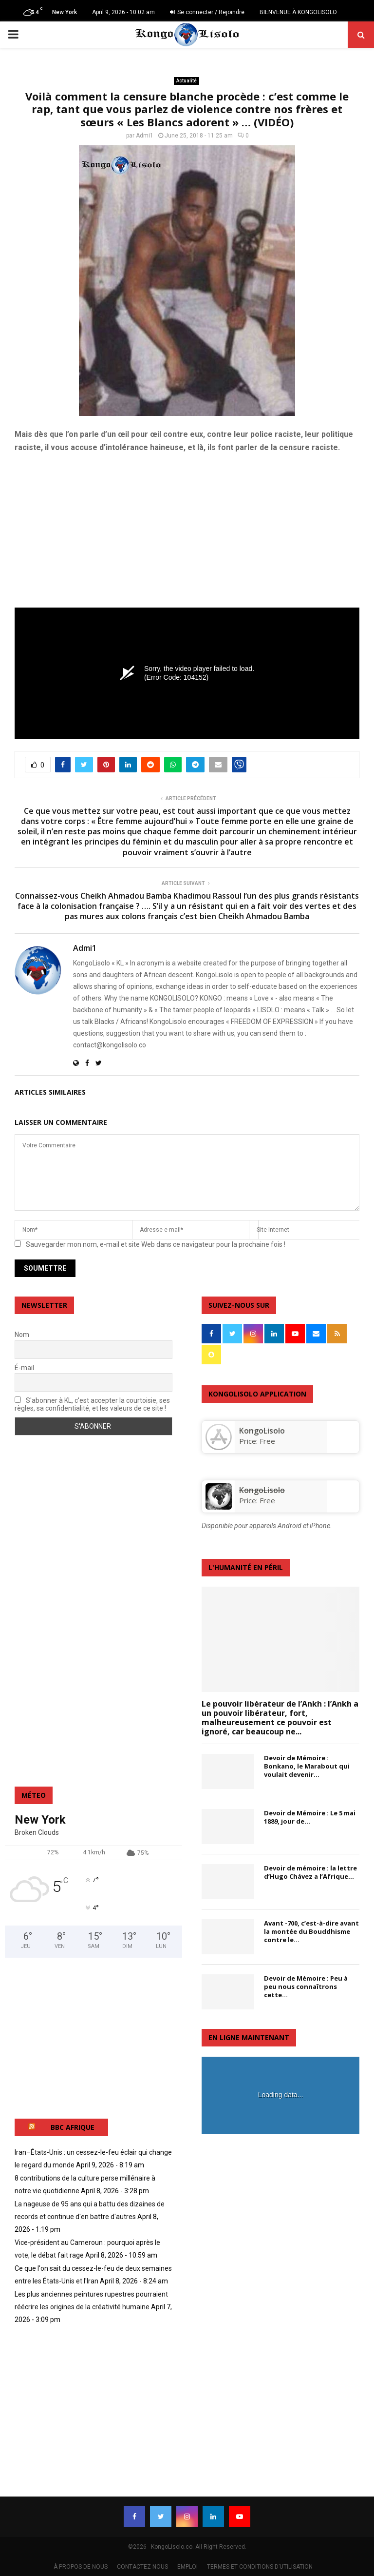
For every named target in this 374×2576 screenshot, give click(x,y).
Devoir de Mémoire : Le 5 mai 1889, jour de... (309, 1817)
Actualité (186, 80)
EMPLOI (187, 2566)
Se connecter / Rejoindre (207, 12)
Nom (22, 1334)
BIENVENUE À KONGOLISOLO (298, 12)
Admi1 (144, 135)
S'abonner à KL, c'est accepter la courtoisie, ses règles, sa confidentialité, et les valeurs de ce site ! (92, 1404)
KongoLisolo (262, 1490)
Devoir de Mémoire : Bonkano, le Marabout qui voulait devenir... (307, 1766)
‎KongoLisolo (262, 1430)
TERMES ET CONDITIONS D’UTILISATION (260, 2566)
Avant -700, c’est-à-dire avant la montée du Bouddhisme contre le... (311, 1931)
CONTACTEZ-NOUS (142, 2566)
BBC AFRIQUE (72, 2127)
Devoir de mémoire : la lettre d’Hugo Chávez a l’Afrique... (310, 1872)
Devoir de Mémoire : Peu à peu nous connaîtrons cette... (306, 1986)
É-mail (24, 1368)
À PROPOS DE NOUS (81, 2566)
